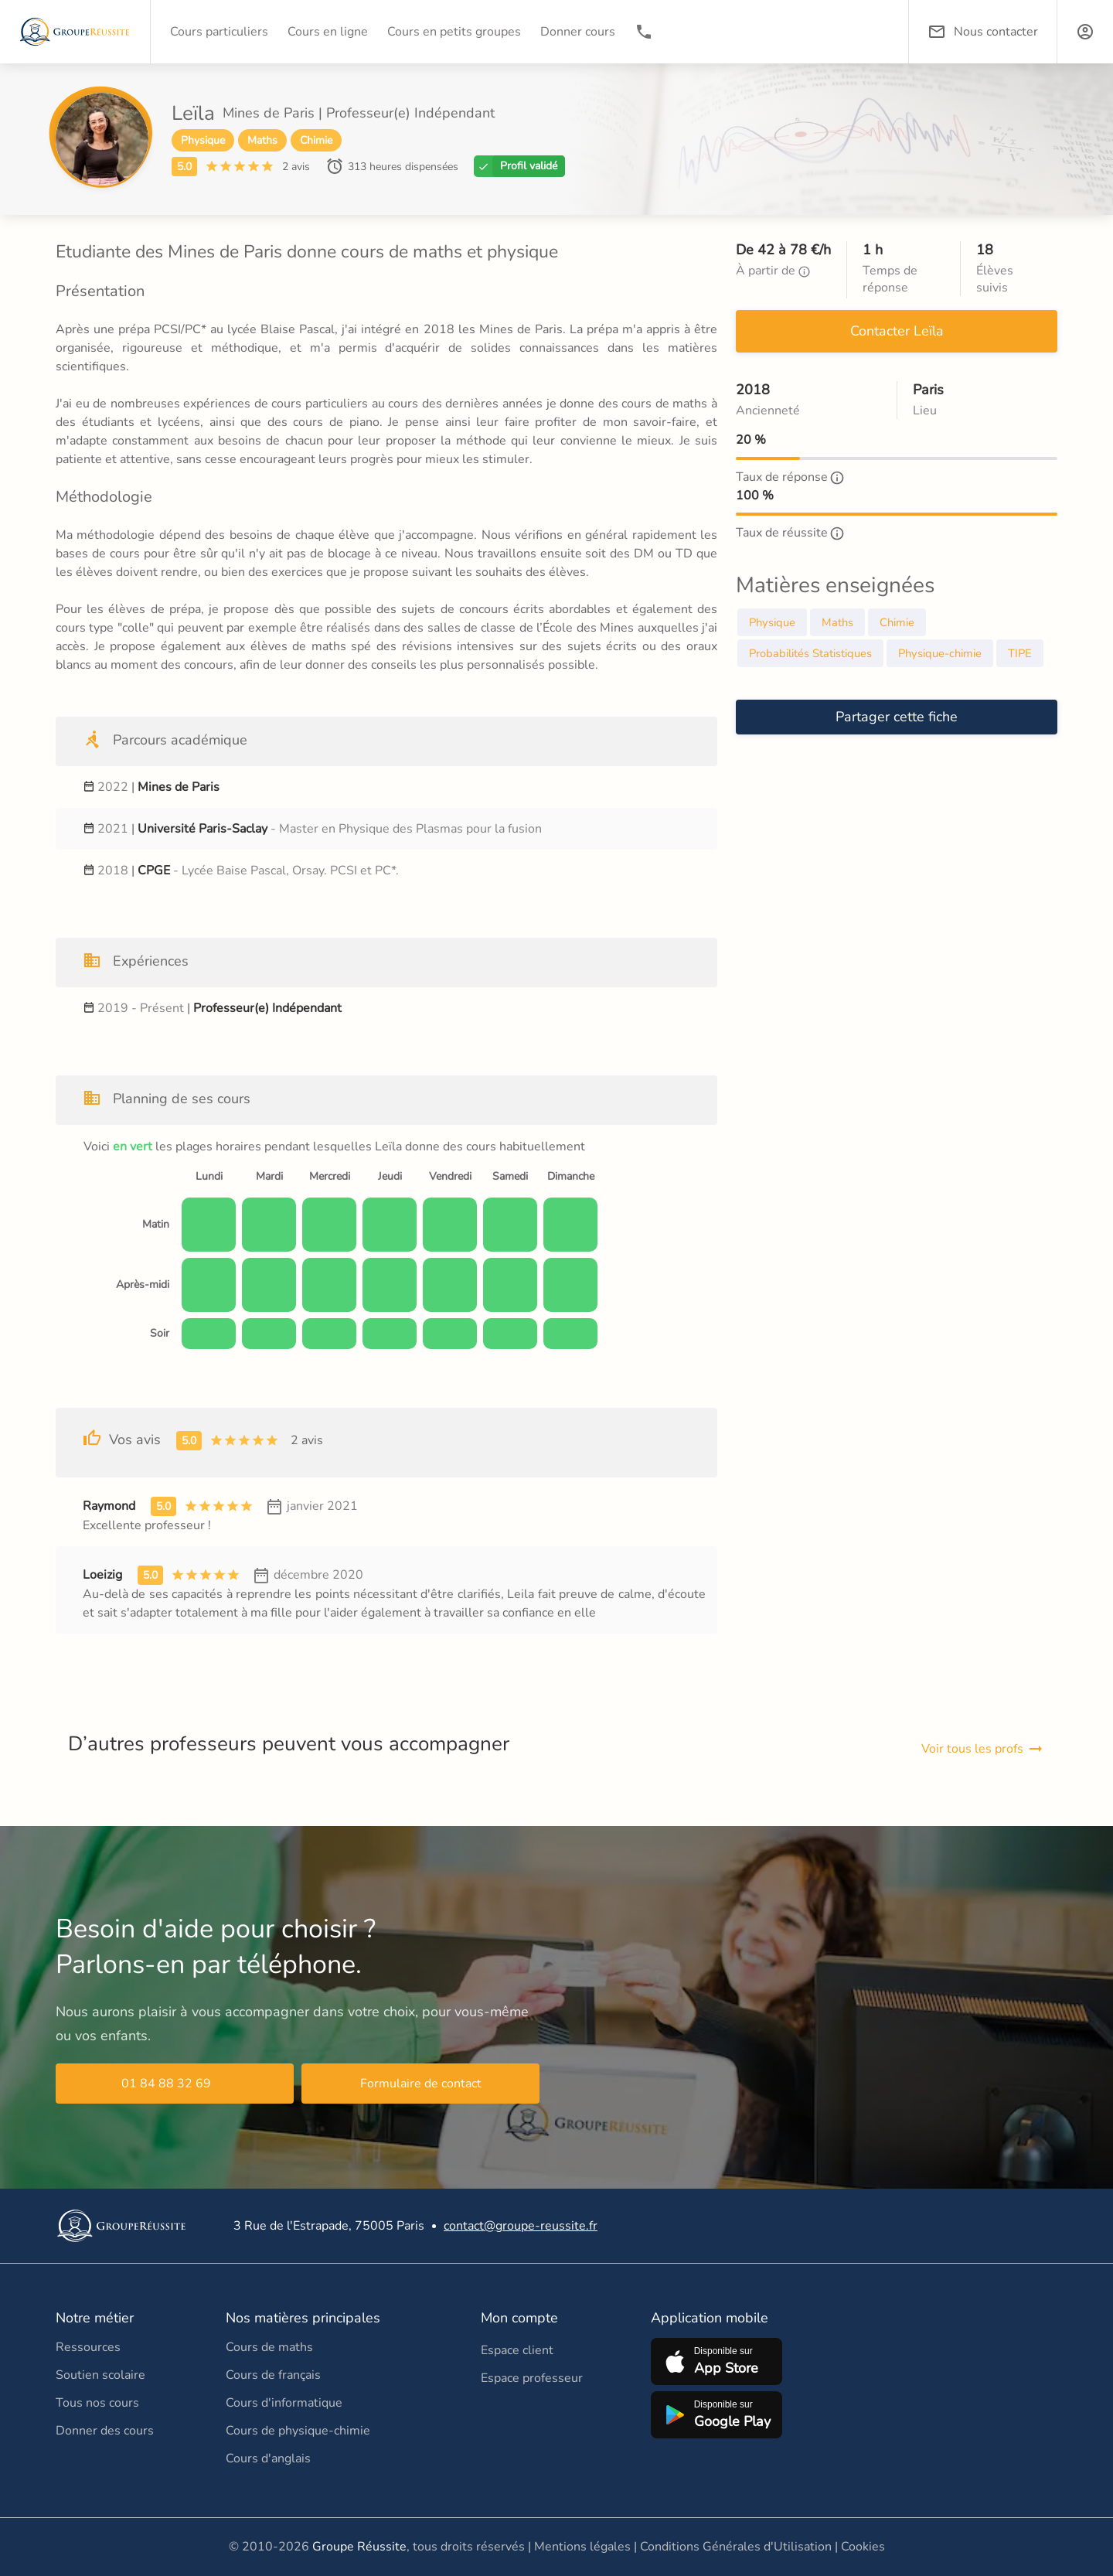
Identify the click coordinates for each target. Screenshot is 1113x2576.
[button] (1085, 31)
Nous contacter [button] (983, 31)
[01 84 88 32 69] (644, 31)
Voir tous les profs (983, 1748)
